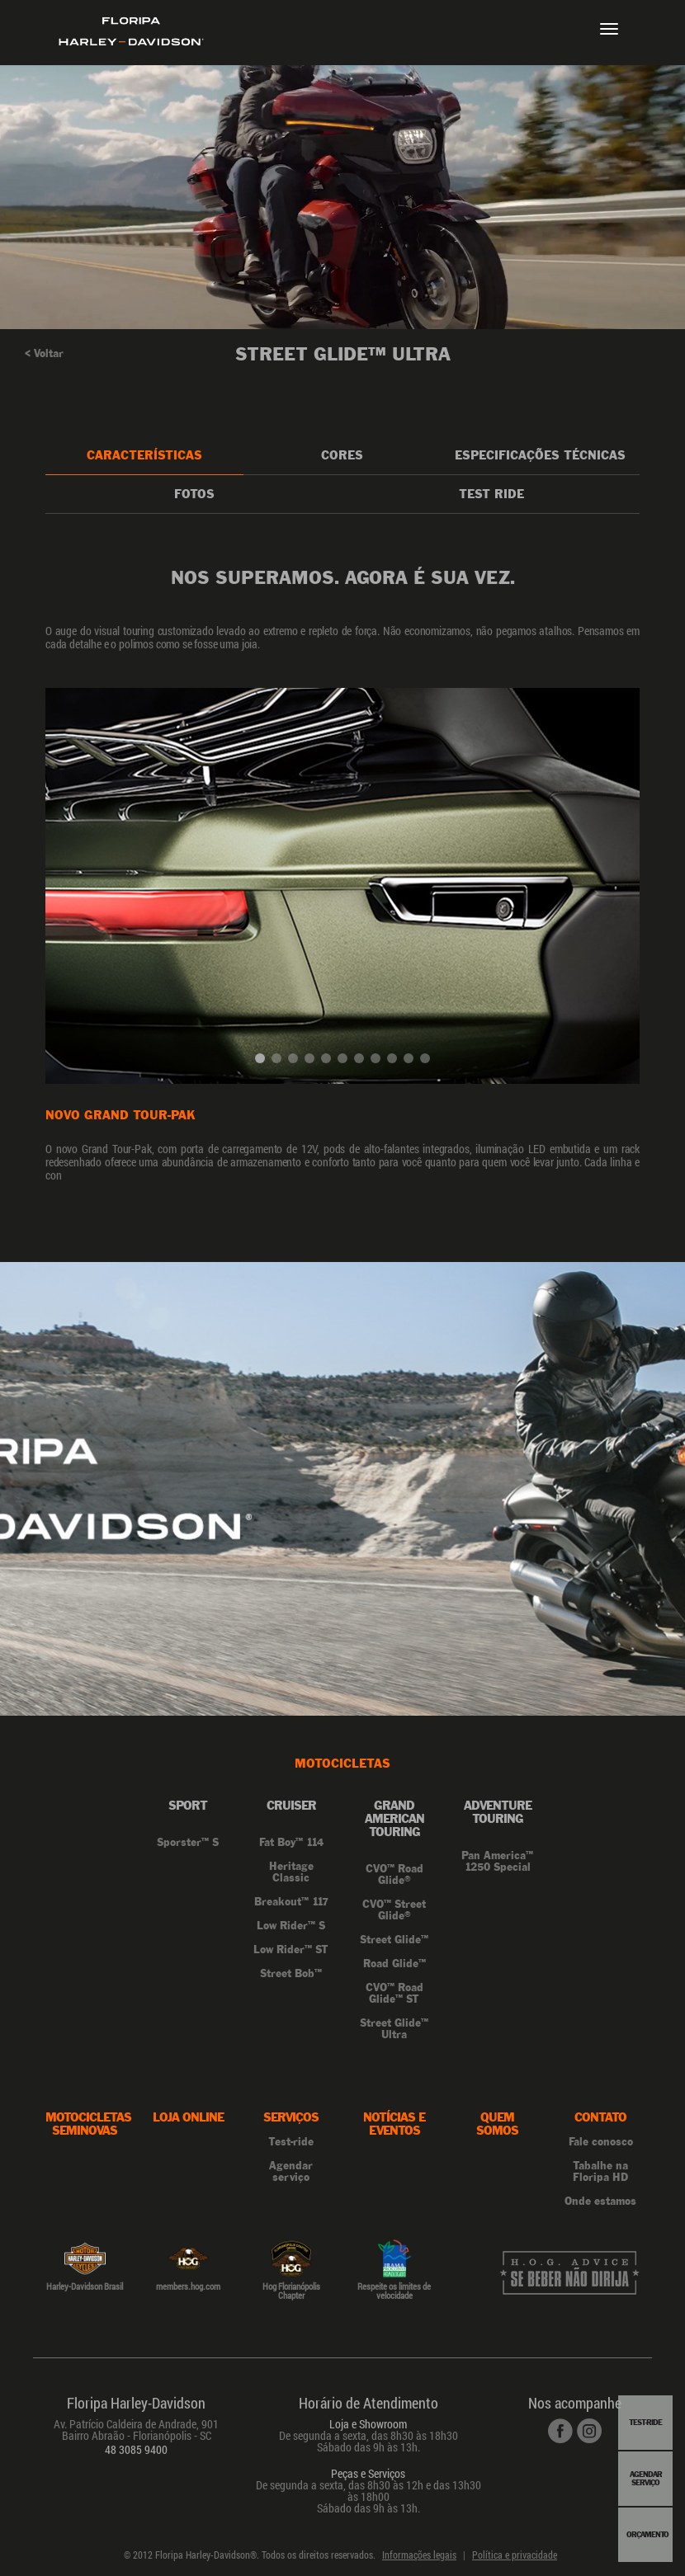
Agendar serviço (291, 2171)
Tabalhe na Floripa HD (600, 2171)
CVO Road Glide (394, 1874)
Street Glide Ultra (394, 2029)
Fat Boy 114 (291, 1842)
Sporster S (188, 1842)
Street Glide (394, 1940)
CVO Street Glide (394, 1910)
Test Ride (491, 494)
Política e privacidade (514, 2555)
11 (428, 1061)
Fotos (194, 494)
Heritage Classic (291, 1872)
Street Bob (291, 1974)
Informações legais (419, 2555)
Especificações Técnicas (540, 455)
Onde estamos (600, 2201)
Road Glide (394, 1964)
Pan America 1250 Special (497, 1861)
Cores (342, 455)
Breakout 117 (291, 1902)
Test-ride (291, 2142)
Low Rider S (291, 1926)
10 (412, 1061)
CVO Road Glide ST (394, 1993)
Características (144, 455)
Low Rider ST (290, 1950)
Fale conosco (601, 2142)
